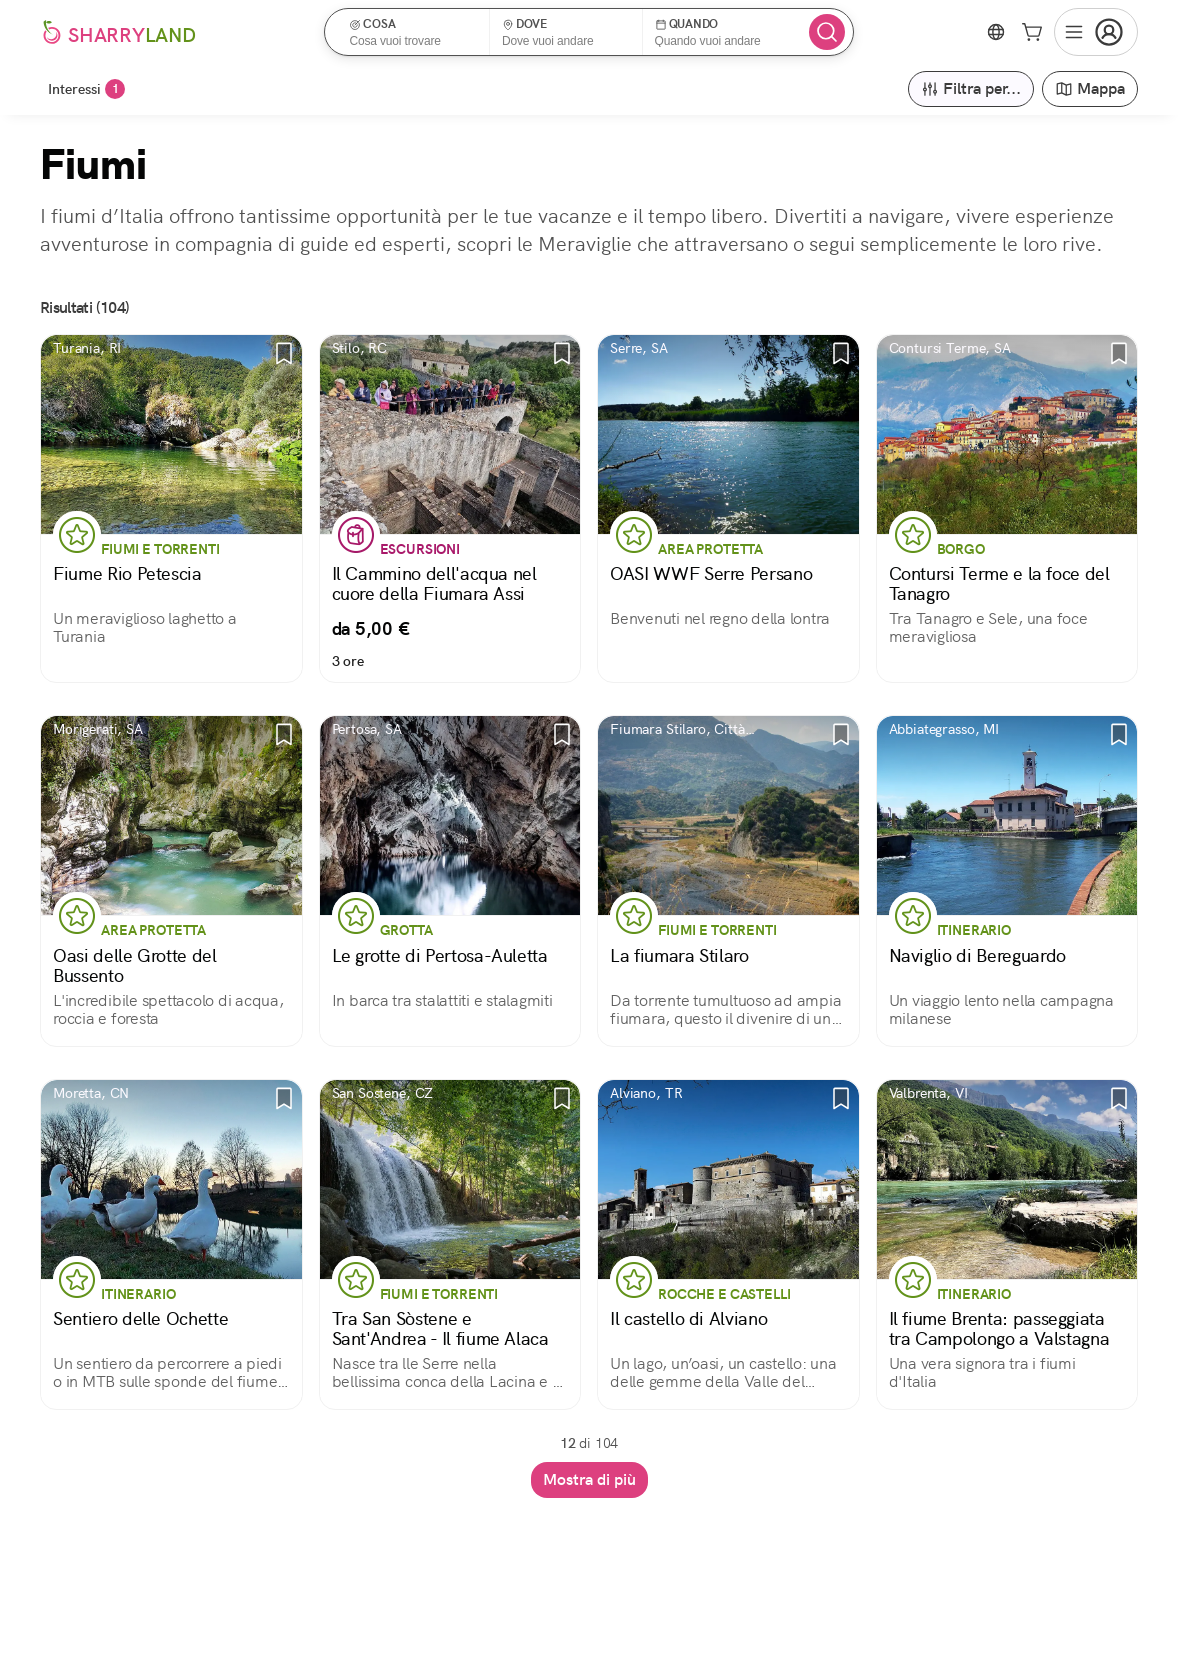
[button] (413, 32)
